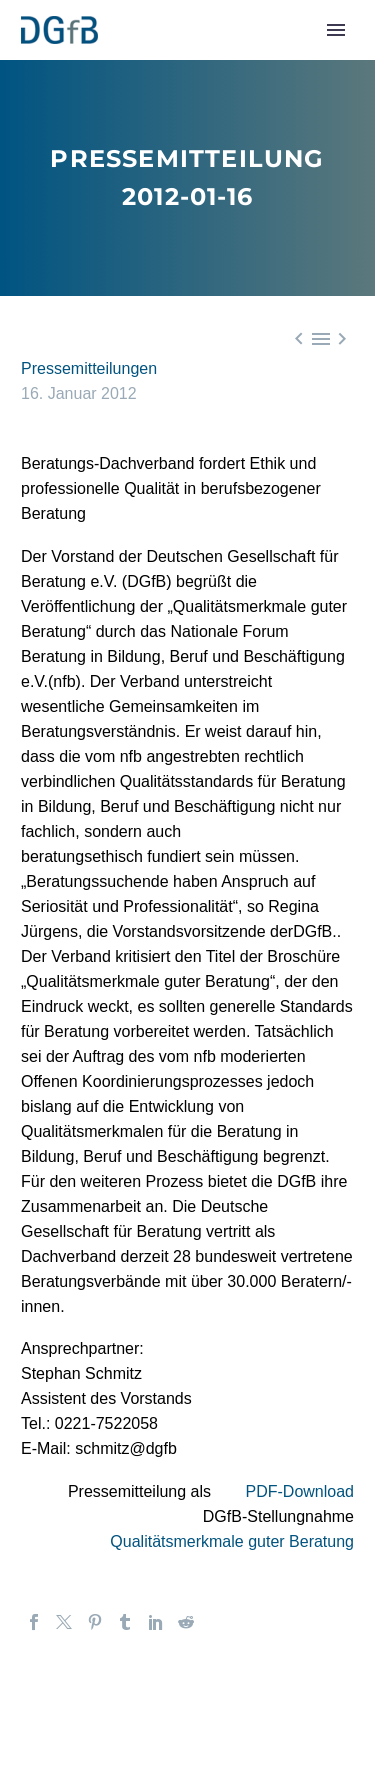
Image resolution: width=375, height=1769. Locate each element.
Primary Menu (336, 30)
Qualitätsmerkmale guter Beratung (232, 1541)
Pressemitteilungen (89, 368)
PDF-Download (300, 1491)
